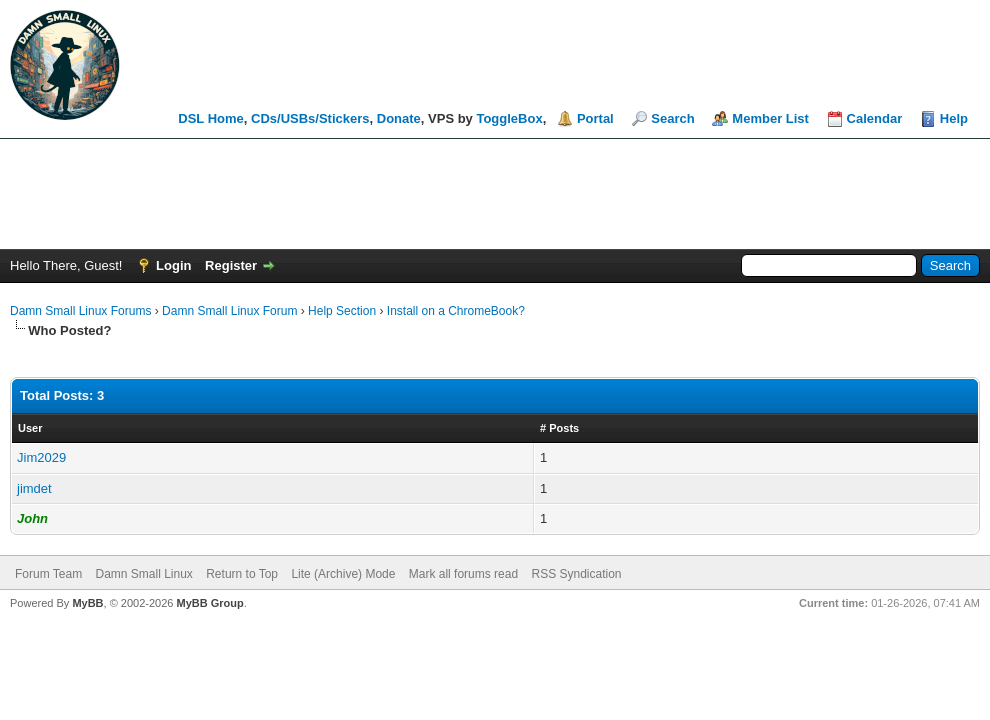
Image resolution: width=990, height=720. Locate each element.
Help (954, 118)
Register (231, 265)
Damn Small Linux (143, 574)
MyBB (87, 603)
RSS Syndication (576, 574)
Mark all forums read (463, 574)
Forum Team (48, 574)
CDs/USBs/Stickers (310, 118)
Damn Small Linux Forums (80, 311)
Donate (399, 118)
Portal (595, 118)
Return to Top (242, 574)
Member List (770, 118)
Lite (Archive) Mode (343, 574)
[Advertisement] (495, 194)
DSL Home (211, 118)
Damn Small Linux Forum (229, 311)
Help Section (342, 311)
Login (173, 265)
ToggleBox (509, 118)
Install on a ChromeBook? (456, 311)
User (30, 428)
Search (672, 118)
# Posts (559, 428)
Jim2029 (41, 457)
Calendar (875, 118)
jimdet (34, 488)
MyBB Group (209, 603)
